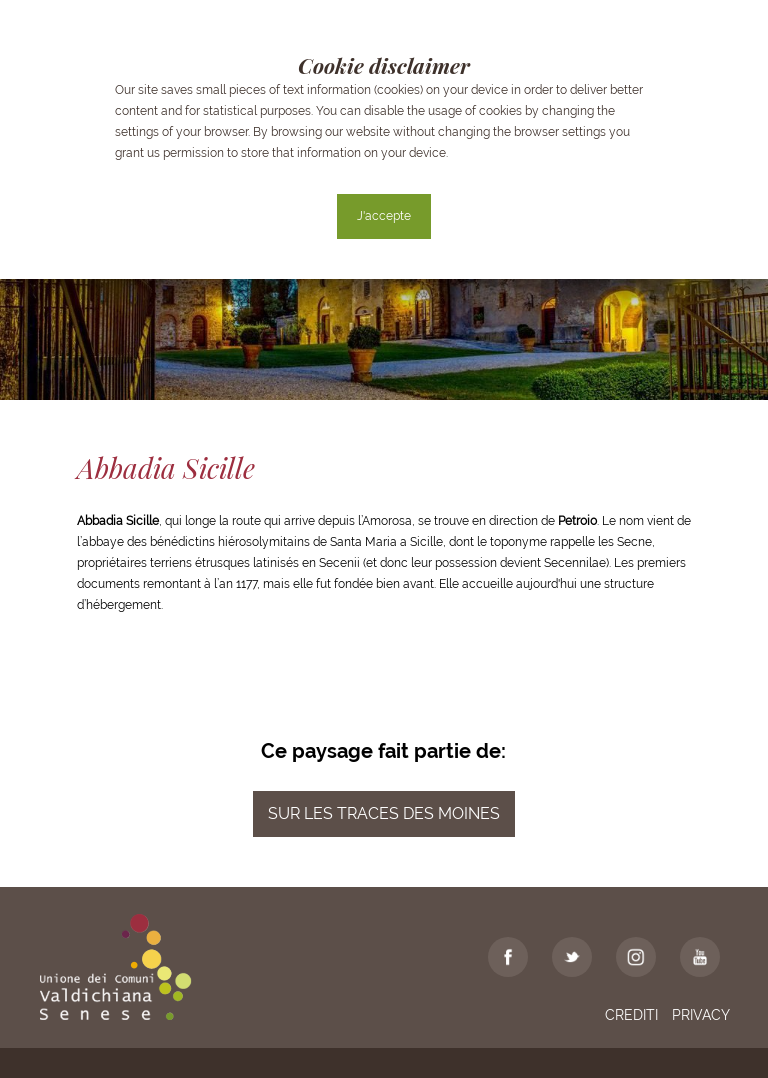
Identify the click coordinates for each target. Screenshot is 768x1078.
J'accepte (384, 216)
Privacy (701, 1015)
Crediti (631, 1015)
